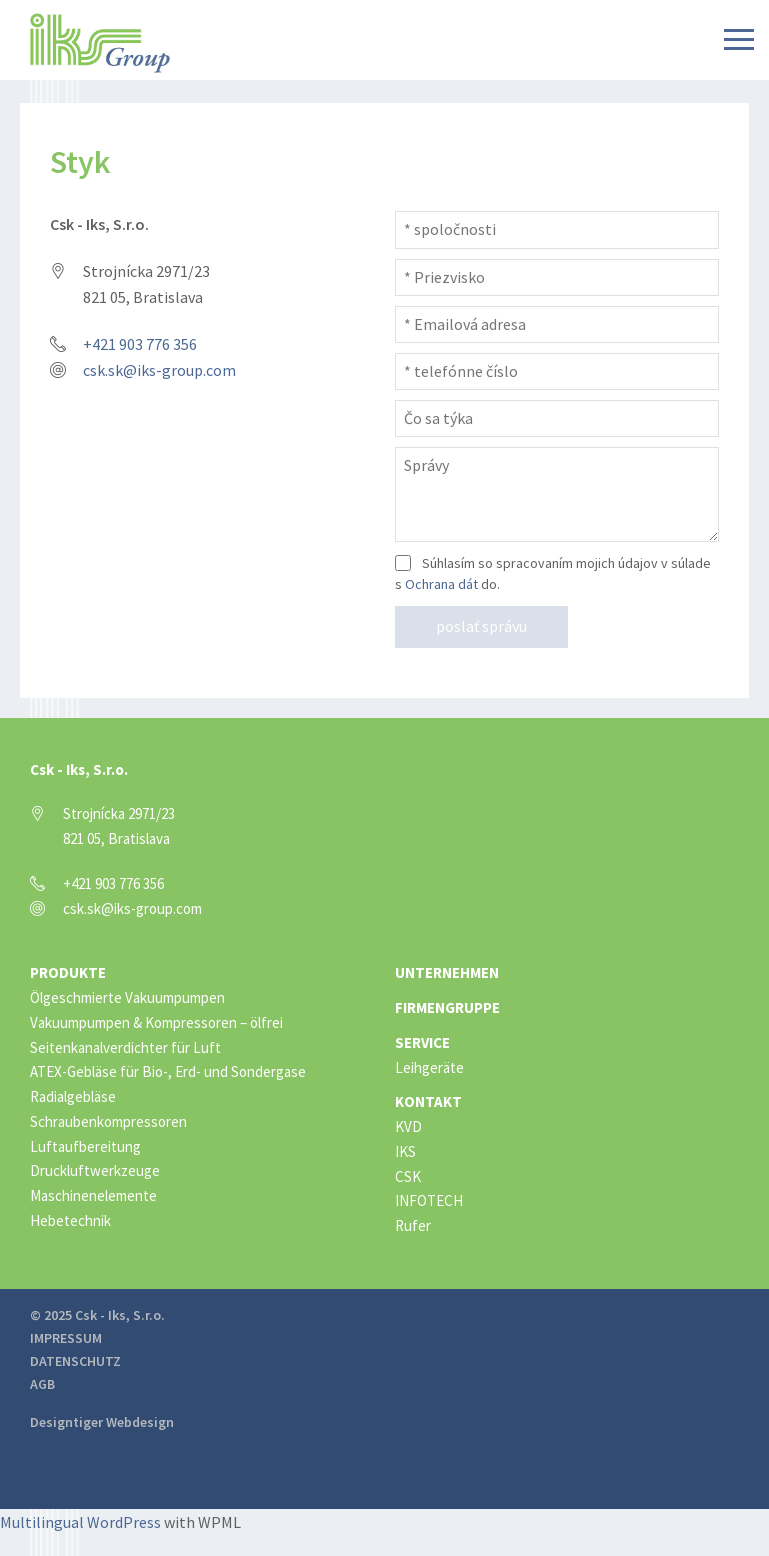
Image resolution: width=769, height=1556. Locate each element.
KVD (408, 1126)
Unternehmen (447, 972)
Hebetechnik (70, 1220)
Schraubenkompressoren (108, 1121)
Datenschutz (75, 1361)
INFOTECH (429, 1200)
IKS (405, 1151)
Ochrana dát (441, 584)
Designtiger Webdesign (102, 1422)
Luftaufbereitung (85, 1146)
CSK (408, 1176)
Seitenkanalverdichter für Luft (125, 1047)
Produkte (68, 972)
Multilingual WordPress (80, 1522)
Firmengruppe (447, 1007)
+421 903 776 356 (140, 344)
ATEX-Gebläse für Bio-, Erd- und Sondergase (168, 1071)
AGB (42, 1384)
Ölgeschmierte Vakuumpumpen (127, 997)
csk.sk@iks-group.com (159, 370)
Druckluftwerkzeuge (95, 1170)
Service (422, 1042)
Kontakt (428, 1101)
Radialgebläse (73, 1096)
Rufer (413, 1225)
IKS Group (100, 43)
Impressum (66, 1338)
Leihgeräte (429, 1067)
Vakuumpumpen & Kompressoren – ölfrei (156, 1022)
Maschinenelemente (93, 1195)
